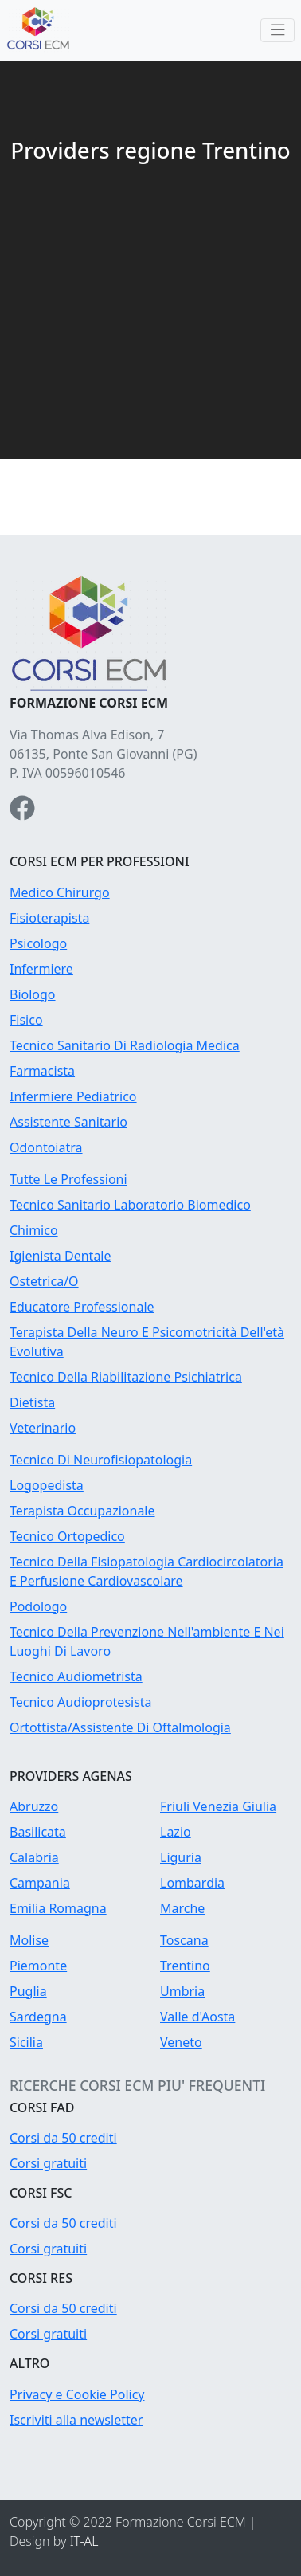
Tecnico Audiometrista (76, 1676)
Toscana (184, 1940)
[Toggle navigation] (277, 30)
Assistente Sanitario (68, 1122)
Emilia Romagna (58, 1908)
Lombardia (192, 1883)
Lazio (175, 1832)
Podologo (38, 1606)
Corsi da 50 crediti (63, 2138)
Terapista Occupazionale (82, 1510)
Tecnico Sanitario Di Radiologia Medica (125, 1045)
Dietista (32, 1402)
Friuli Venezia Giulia (218, 1806)
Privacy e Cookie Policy (77, 2394)
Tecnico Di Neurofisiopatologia (101, 1459)
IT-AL (84, 2541)
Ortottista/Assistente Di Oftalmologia (120, 1727)
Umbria (182, 1991)
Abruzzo (34, 1806)
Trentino (185, 1965)
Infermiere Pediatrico (73, 1096)
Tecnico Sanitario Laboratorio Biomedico (130, 1205)
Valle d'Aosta (197, 2016)
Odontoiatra (46, 1147)
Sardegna (38, 2016)
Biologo (33, 994)
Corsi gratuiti (48, 2163)
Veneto (181, 2042)
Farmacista (42, 1071)
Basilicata (38, 1832)
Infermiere (41, 969)
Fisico (26, 1020)
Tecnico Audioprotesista (81, 1702)
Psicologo (38, 943)
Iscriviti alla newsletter (76, 2420)
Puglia (28, 1991)
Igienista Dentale (60, 1255)
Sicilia (26, 2042)
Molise (29, 1940)
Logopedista (47, 1485)
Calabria (34, 1857)
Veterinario (43, 1428)
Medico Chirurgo (60, 892)
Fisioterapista (49, 918)
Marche (182, 1908)
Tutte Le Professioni (68, 1179)
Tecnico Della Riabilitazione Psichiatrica (126, 1377)
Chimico (34, 1230)
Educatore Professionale (82, 1306)
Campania (40, 1883)
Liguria (180, 1857)
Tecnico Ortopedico (67, 1536)
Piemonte (38, 1965)
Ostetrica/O (44, 1281)
